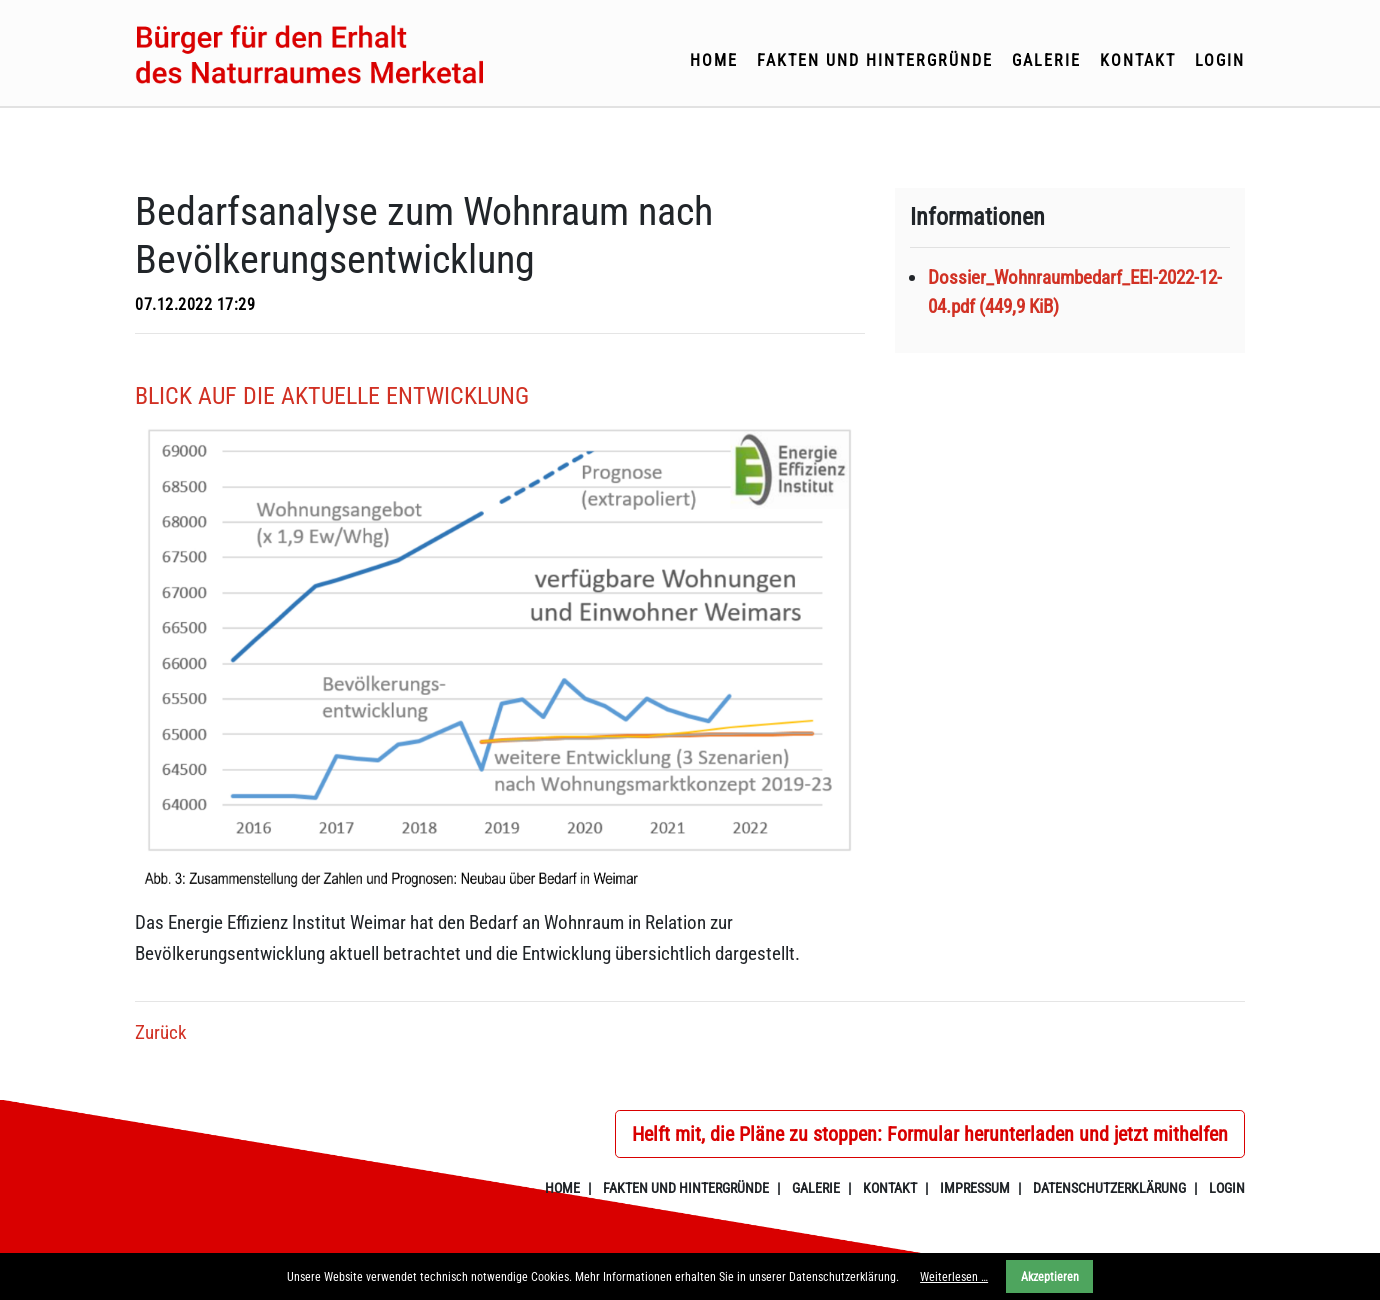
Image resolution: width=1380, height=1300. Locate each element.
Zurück (161, 1032)
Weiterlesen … (954, 1277)
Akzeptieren (1050, 1277)
